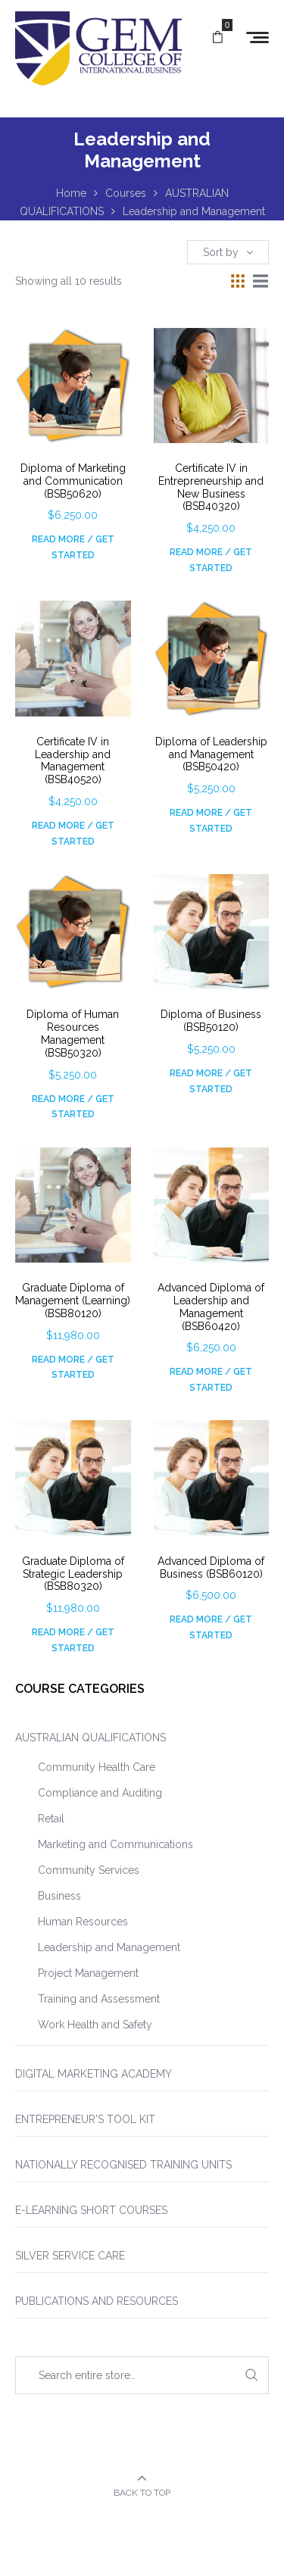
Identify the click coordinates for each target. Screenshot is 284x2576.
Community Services (88, 1870)
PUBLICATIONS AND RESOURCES (96, 2301)
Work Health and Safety (95, 2025)
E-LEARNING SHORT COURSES (91, 2210)
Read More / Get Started (73, 540)
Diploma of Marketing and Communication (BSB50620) (73, 481)
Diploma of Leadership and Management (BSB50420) (211, 754)
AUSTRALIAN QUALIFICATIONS (90, 1737)
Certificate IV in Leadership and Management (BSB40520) (73, 760)
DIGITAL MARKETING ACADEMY (93, 2074)
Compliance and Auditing (100, 1793)
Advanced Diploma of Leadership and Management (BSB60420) (211, 1307)
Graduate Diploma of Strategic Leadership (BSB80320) (73, 1574)
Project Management (88, 1973)
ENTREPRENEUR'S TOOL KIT (85, 2119)
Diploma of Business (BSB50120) (211, 1020)
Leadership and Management (109, 1947)
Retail (51, 1819)
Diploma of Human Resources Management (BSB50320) (73, 1033)
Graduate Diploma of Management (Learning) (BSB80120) (72, 1300)
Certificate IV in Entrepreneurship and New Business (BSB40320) (211, 487)
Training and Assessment (99, 1999)
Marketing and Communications (115, 1844)
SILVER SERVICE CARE (70, 2256)
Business (59, 1896)
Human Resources (83, 1922)
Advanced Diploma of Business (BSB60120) (211, 1567)
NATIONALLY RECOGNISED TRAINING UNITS (123, 2165)
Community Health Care (96, 1767)
